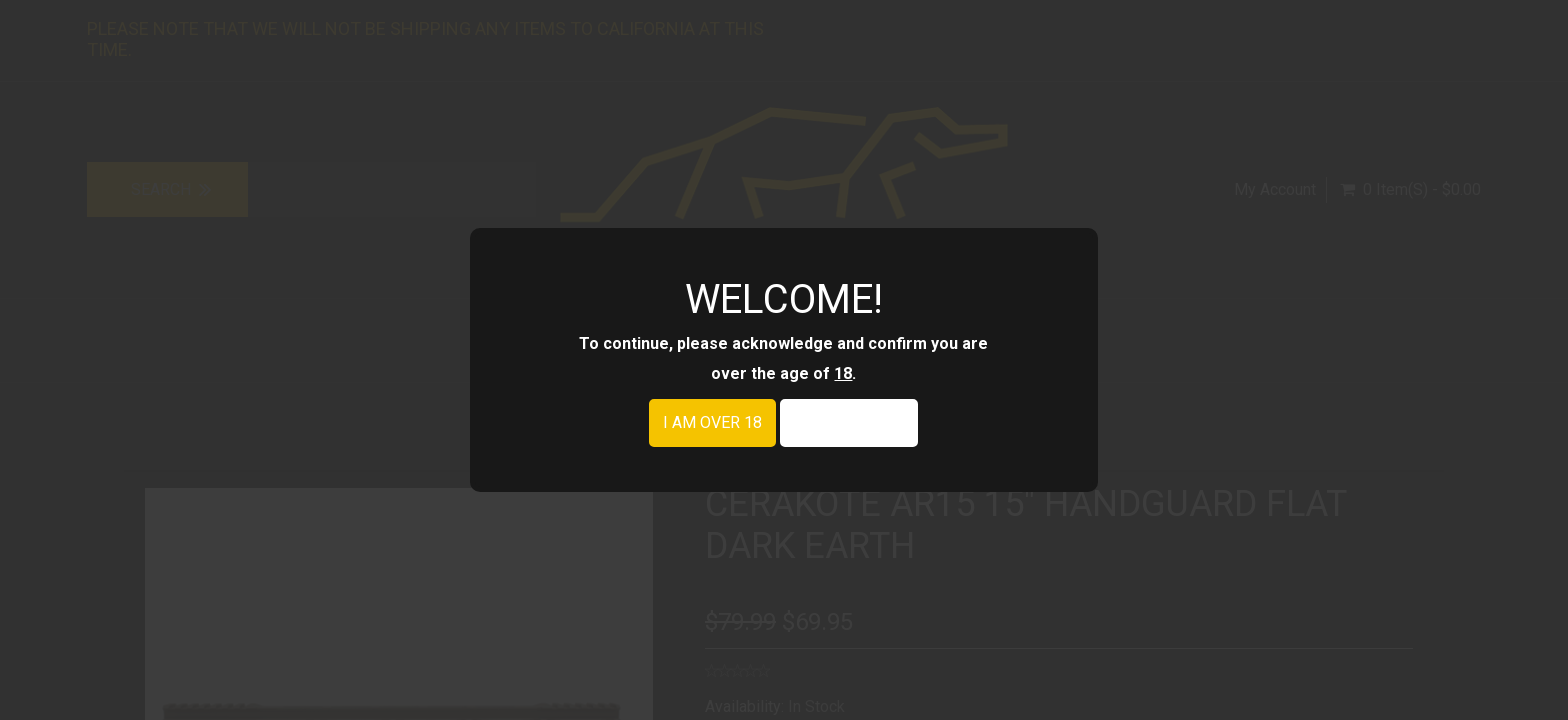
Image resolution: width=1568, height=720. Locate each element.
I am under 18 (849, 422)
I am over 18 (712, 422)
